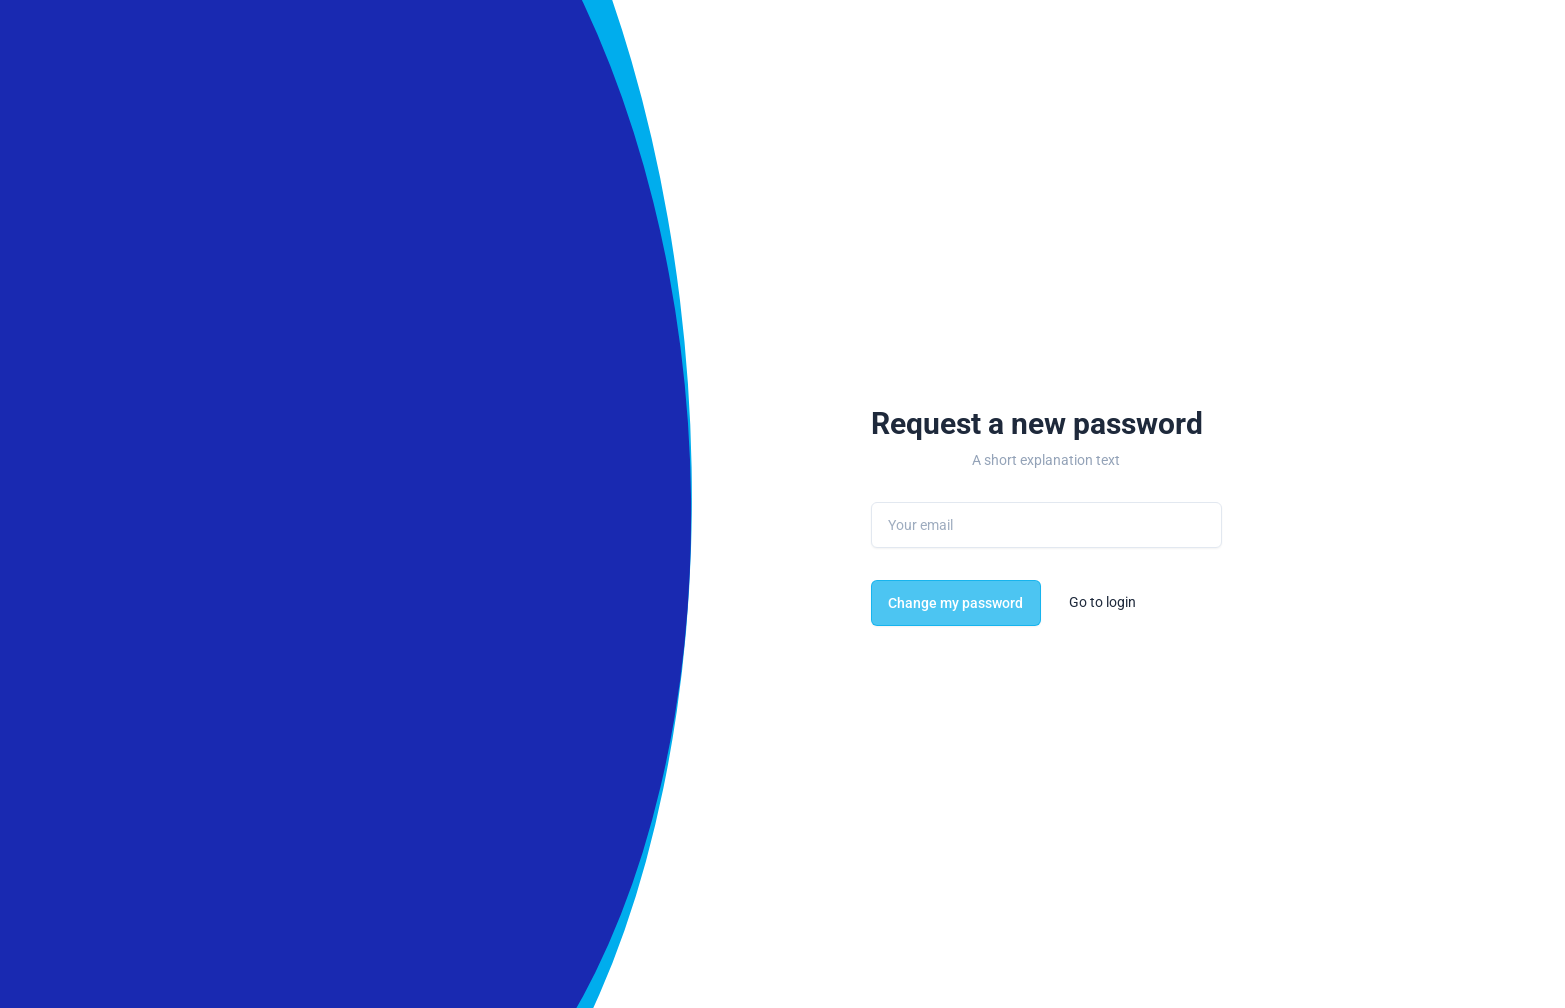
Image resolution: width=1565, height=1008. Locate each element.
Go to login (1102, 602)
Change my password (955, 603)
